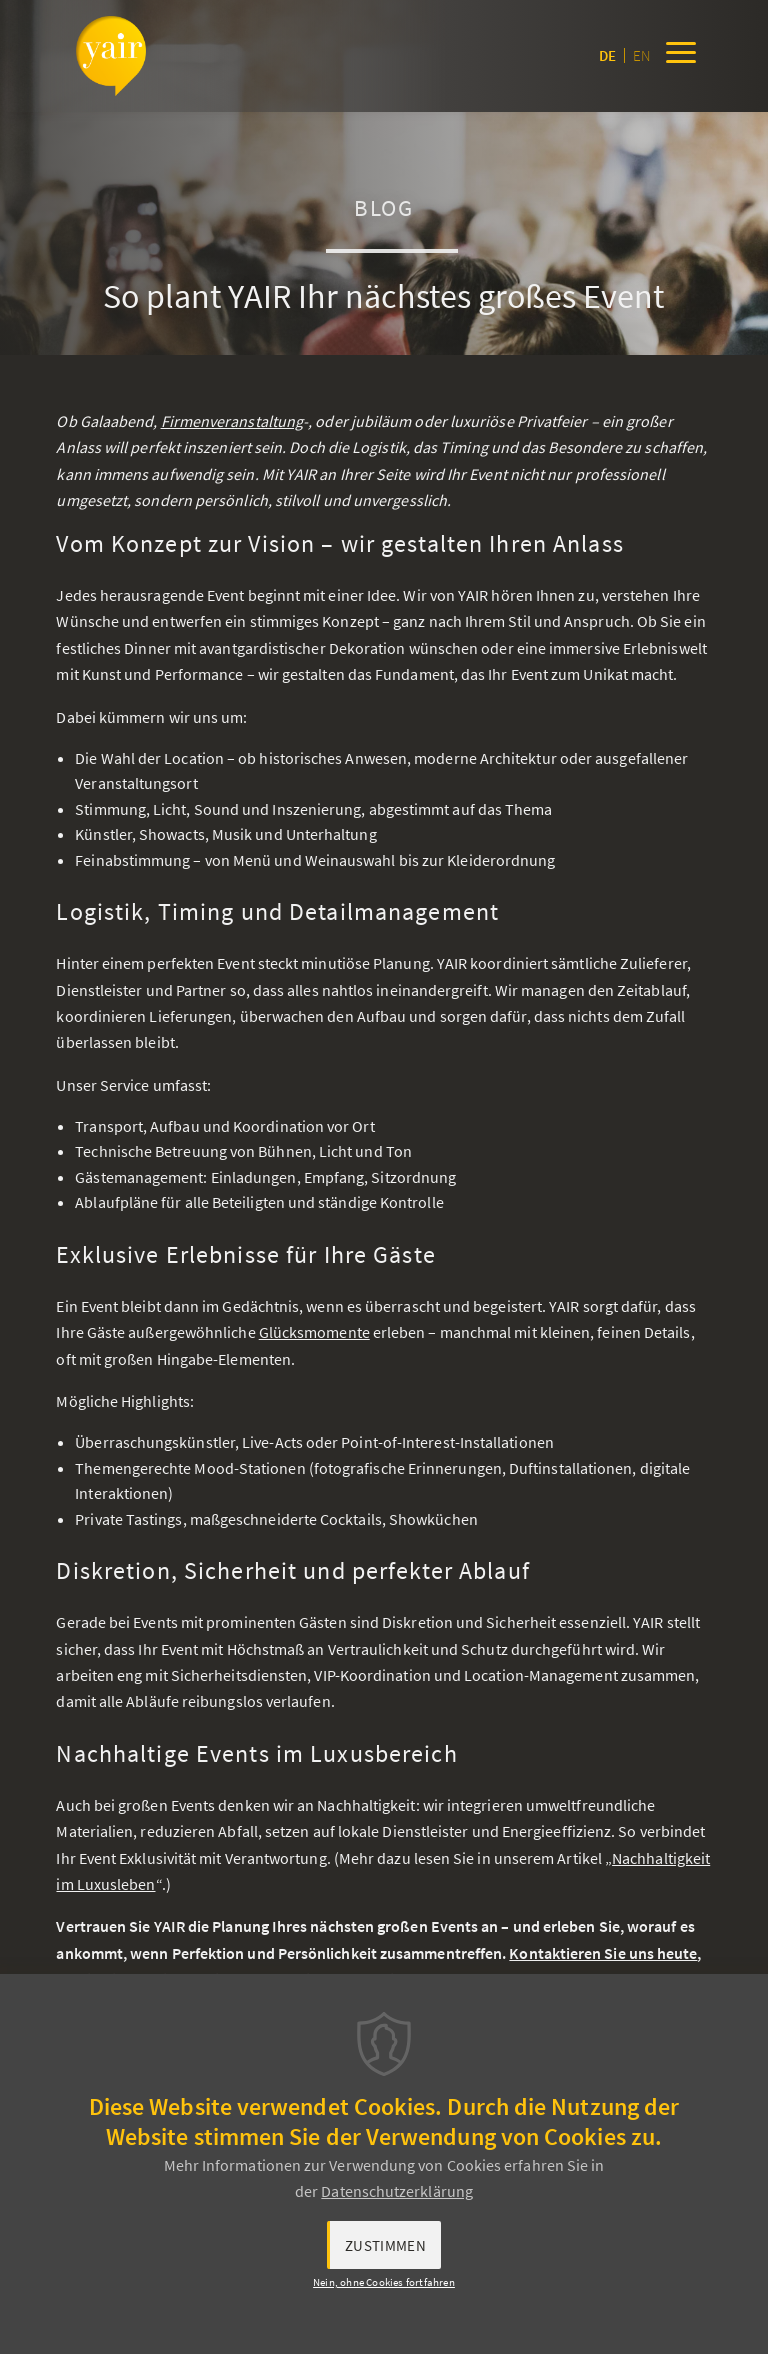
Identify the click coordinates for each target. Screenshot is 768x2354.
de (607, 55)
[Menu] (681, 56)
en (642, 55)
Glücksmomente (314, 1332)
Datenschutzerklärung (397, 2191)
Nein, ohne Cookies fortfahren (384, 2282)
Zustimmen (385, 2245)
